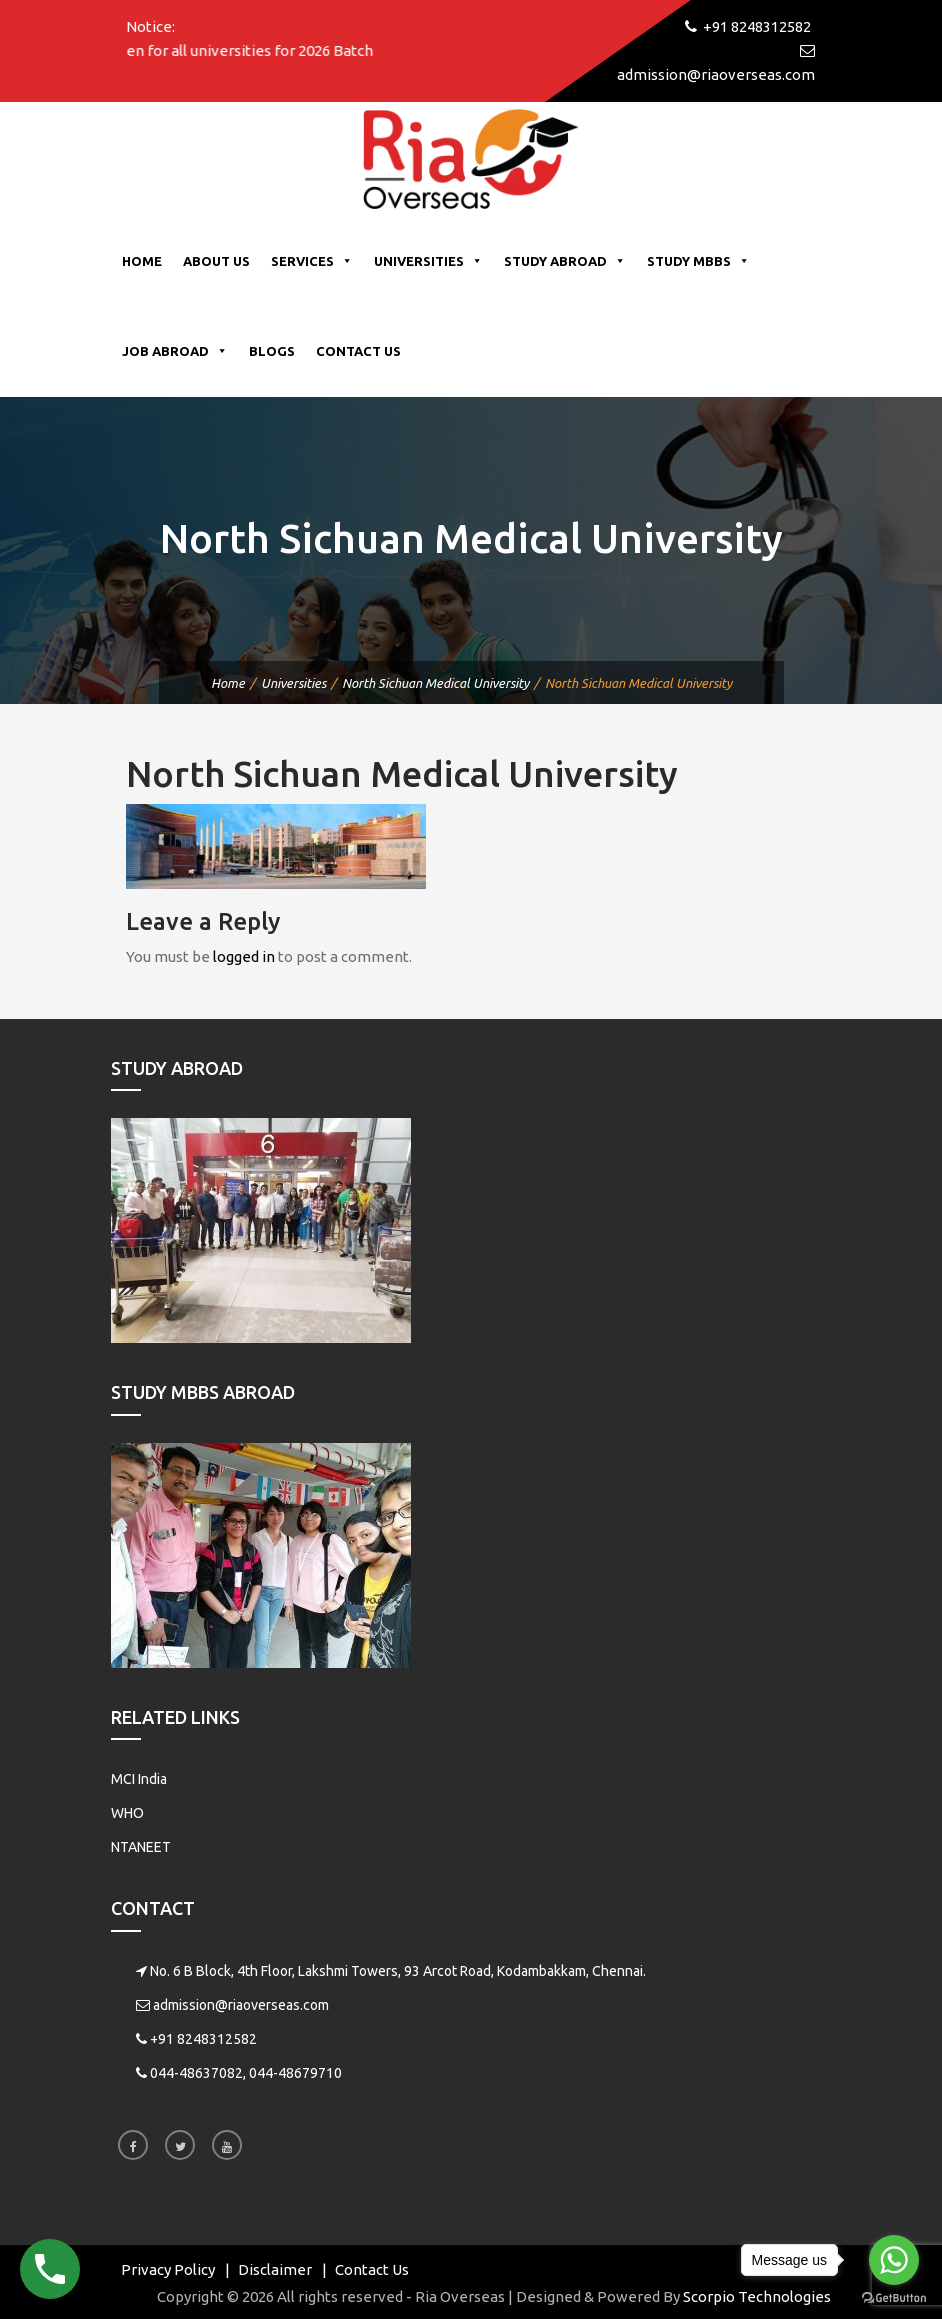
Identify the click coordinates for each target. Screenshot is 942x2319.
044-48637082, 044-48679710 (246, 2073)
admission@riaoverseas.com (241, 2005)
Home (142, 261)
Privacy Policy (168, 2269)
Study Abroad (565, 261)
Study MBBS (698, 261)
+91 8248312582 (203, 2039)
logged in (244, 956)
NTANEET (141, 1847)
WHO (127, 1813)
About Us (216, 261)
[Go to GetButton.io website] (894, 2298)
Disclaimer (275, 2269)
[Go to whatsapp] (894, 2260)
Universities (428, 261)
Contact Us (358, 351)
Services (312, 261)
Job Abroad (175, 351)
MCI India (139, 1779)
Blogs (272, 351)
